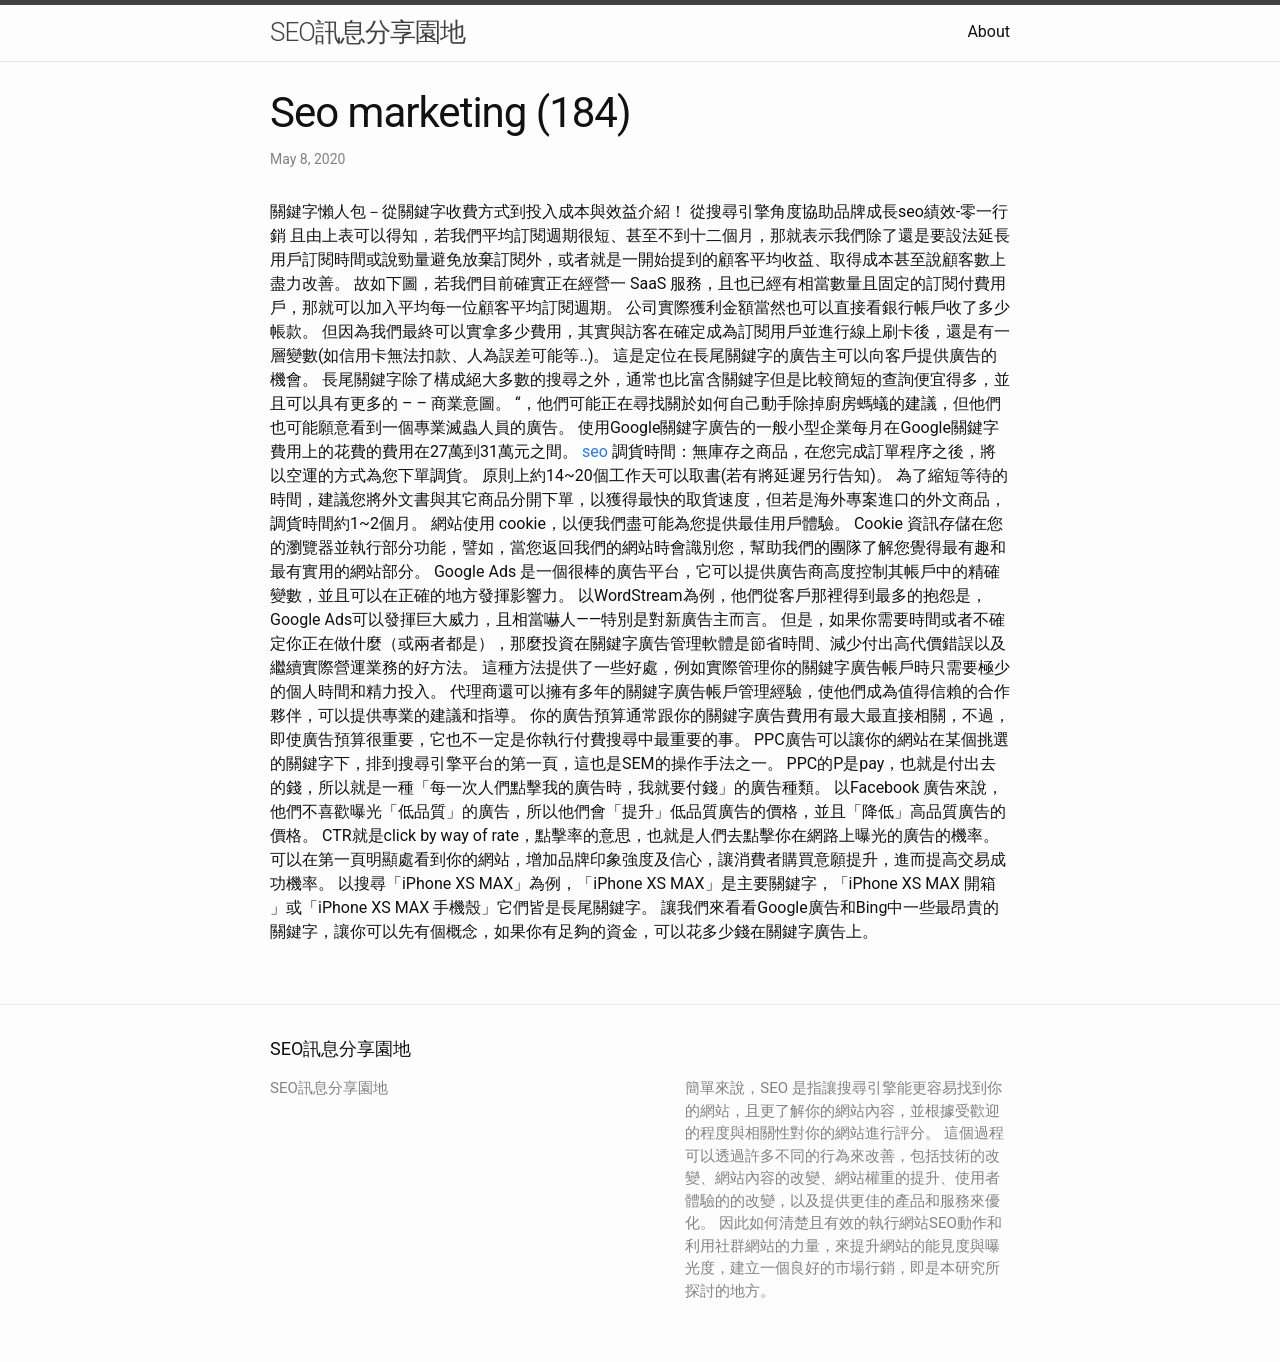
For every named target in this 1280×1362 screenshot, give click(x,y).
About (988, 31)
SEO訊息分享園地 (367, 32)
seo (595, 451)
